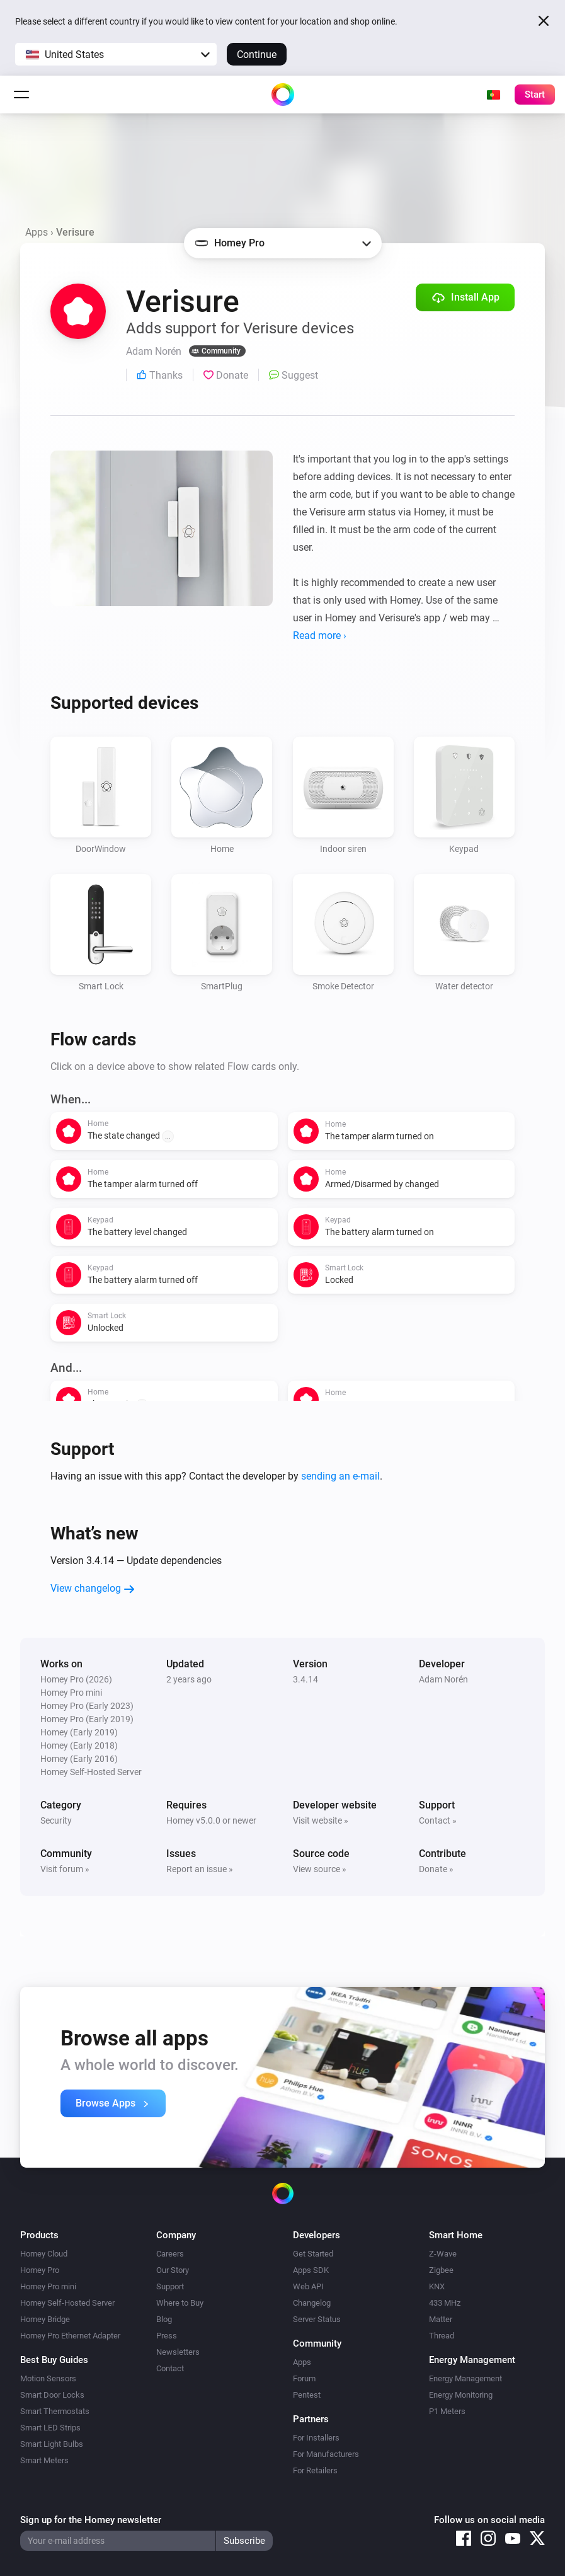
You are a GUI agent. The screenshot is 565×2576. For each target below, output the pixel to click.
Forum (304, 2378)
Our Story (172, 2270)
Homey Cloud (43, 2253)
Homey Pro (39, 2270)
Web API (308, 2286)
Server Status (317, 2319)
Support (170, 2286)
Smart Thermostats (54, 2411)
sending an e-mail (340, 1476)
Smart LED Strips (50, 2427)
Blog (164, 2319)
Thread (441, 2335)
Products (39, 2235)
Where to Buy (179, 2303)
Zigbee (441, 2270)
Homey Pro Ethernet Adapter (70, 2335)
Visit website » (320, 1820)
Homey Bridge (45, 2319)
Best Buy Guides (54, 2360)
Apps (36, 232)
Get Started (313, 2253)
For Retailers (315, 2470)
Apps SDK (311, 2270)
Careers (170, 2253)
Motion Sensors (48, 2378)
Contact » (438, 1820)
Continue (257, 54)
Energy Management (465, 2378)
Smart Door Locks (52, 2395)
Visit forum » (64, 1869)
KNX (437, 2286)
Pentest (307, 2395)
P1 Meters (447, 2411)
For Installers (316, 2437)
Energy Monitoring (461, 2395)
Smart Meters (44, 2460)
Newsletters (178, 2352)
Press (166, 2335)
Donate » (436, 1869)
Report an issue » (199, 1869)
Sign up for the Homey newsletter (90, 2520)
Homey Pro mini (48, 2286)
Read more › (319, 635)
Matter (440, 2319)
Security (56, 1820)
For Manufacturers (326, 2454)
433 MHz (444, 2303)
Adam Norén (443, 1679)
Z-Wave (443, 2253)
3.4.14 (305, 1679)
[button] (116, 54)
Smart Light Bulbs (51, 2444)
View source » (319, 1869)
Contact (170, 2368)
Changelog (312, 2303)
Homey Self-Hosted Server (67, 2303)
